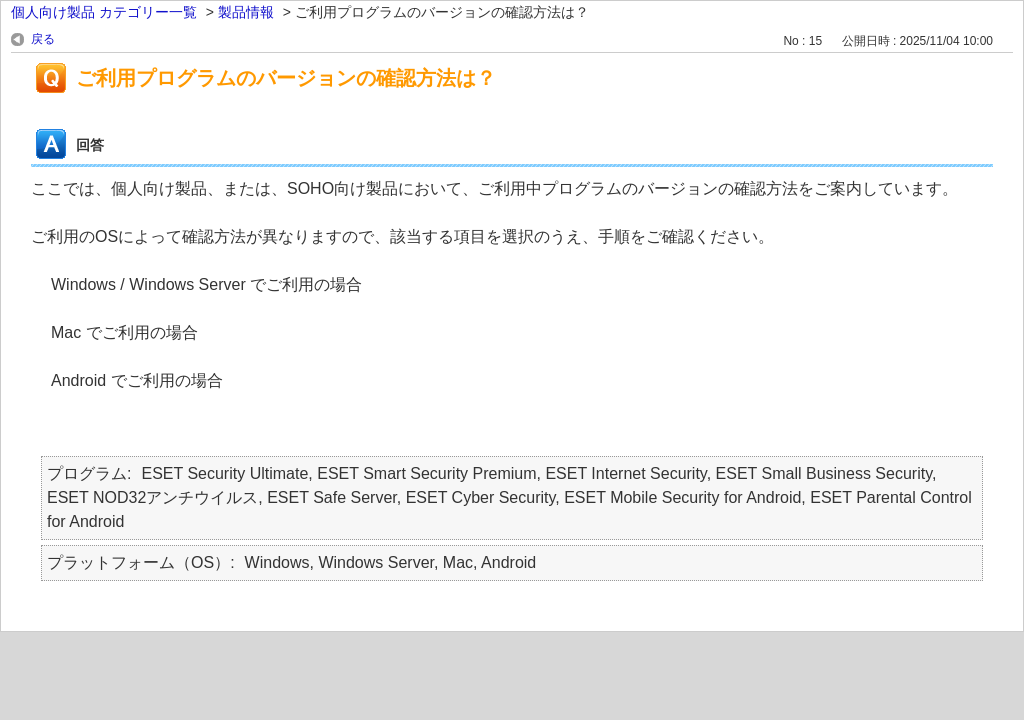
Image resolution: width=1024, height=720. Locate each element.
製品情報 (246, 12)
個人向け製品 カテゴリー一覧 (104, 12)
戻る (43, 39)
